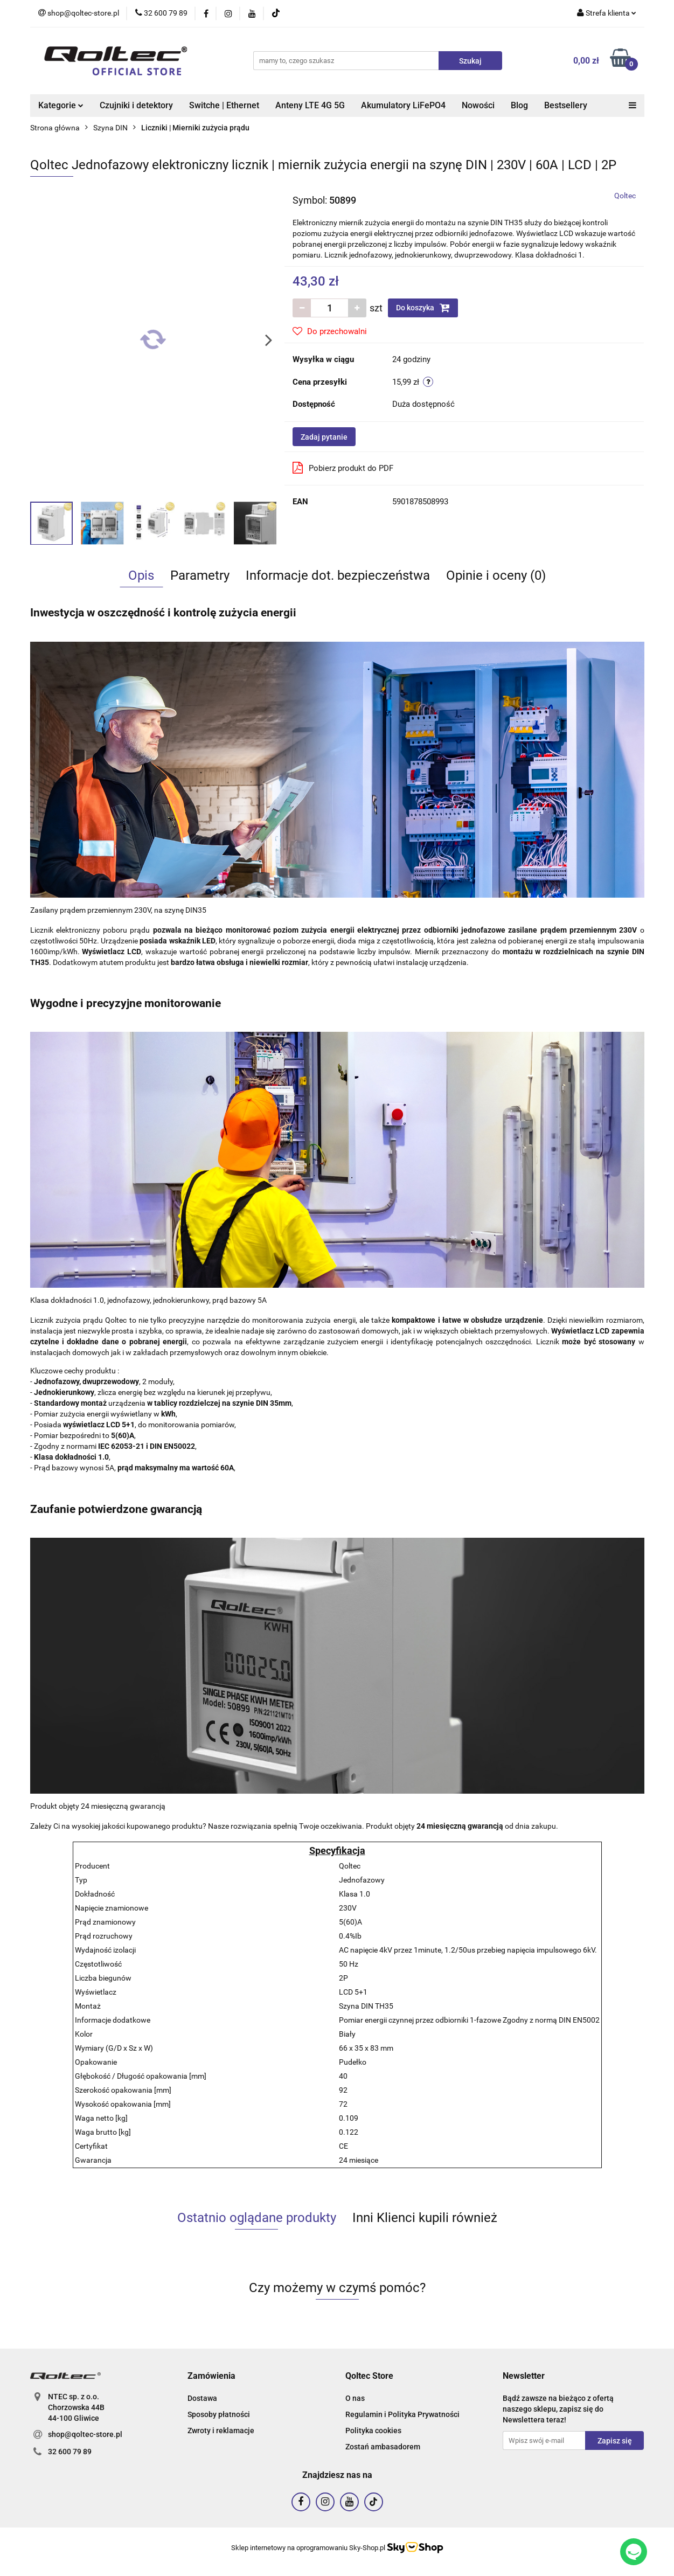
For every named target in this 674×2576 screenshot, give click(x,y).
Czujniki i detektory (136, 105)
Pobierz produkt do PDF (343, 468)
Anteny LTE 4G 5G (310, 105)
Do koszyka (423, 307)
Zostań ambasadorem (382, 2446)
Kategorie (61, 105)
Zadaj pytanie (324, 437)
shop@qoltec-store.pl (85, 2434)
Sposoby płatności (218, 2414)
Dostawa (202, 2398)
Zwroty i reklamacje (220, 2430)
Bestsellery (565, 105)
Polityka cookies (373, 2430)
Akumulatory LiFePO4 (403, 105)
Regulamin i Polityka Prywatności (402, 2414)
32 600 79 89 (70, 2451)
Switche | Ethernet (224, 105)
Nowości (478, 105)
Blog (519, 105)
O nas (355, 2398)
